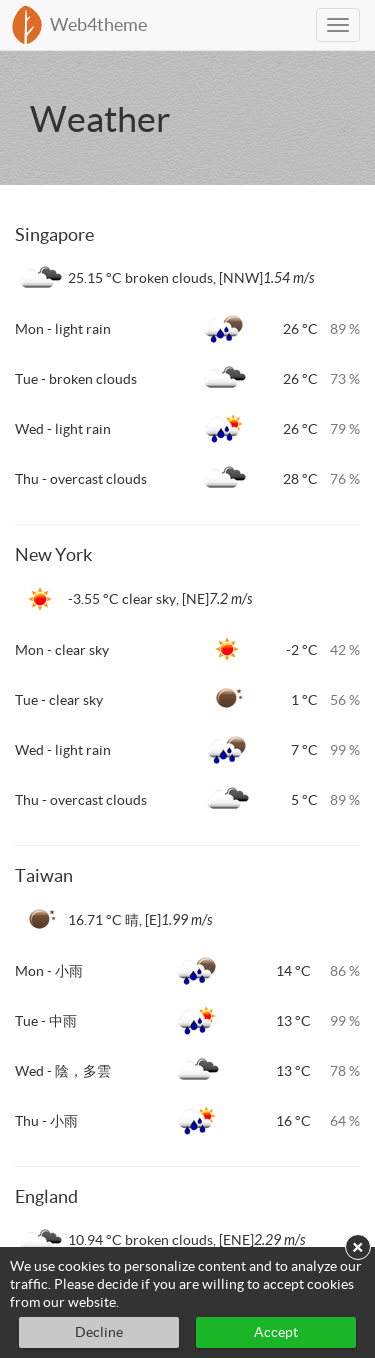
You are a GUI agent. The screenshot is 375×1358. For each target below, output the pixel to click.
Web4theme (98, 24)
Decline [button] (99, 1332)
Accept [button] (276, 1332)
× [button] (358, 1246)
